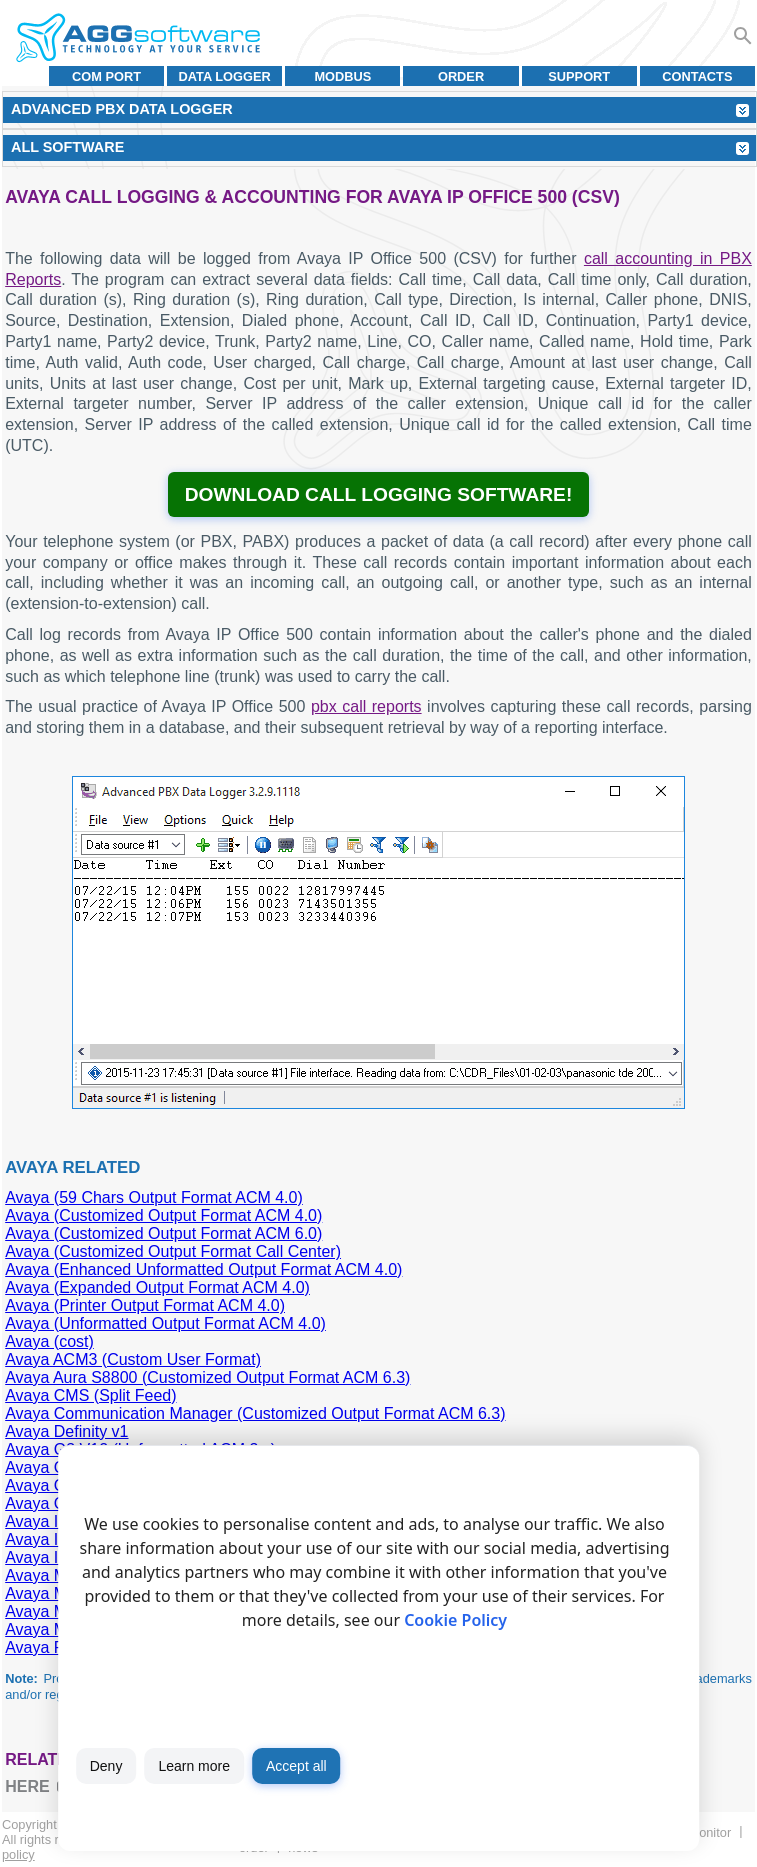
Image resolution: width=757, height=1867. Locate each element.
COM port (106, 76)
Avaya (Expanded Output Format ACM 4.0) (157, 1287)
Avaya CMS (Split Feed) (90, 1395)
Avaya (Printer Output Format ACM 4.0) (145, 1305)
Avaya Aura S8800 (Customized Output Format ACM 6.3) (207, 1377)
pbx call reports (366, 706)
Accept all (296, 1766)
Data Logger (225, 76)
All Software (67, 147)
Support (579, 76)
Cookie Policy (455, 1620)
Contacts (697, 76)
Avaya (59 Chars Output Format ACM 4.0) (154, 1197)
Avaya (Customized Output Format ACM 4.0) (163, 1215)
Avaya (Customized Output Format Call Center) (173, 1251)
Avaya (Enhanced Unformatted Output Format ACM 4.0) (203, 1269)
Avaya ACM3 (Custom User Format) (133, 1359)
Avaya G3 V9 (52, 1503)
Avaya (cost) (49, 1341)
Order (461, 76)
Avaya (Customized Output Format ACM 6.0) (163, 1233)
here (27, 1786)
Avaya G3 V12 (56, 1485)
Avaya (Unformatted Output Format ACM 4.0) (165, 1323)
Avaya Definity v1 (66, 1431)
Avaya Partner (55, 1647)
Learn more (194, 1766)
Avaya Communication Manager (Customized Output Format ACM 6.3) (255, 1413)
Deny (106, 1766)
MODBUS (342, 76)
